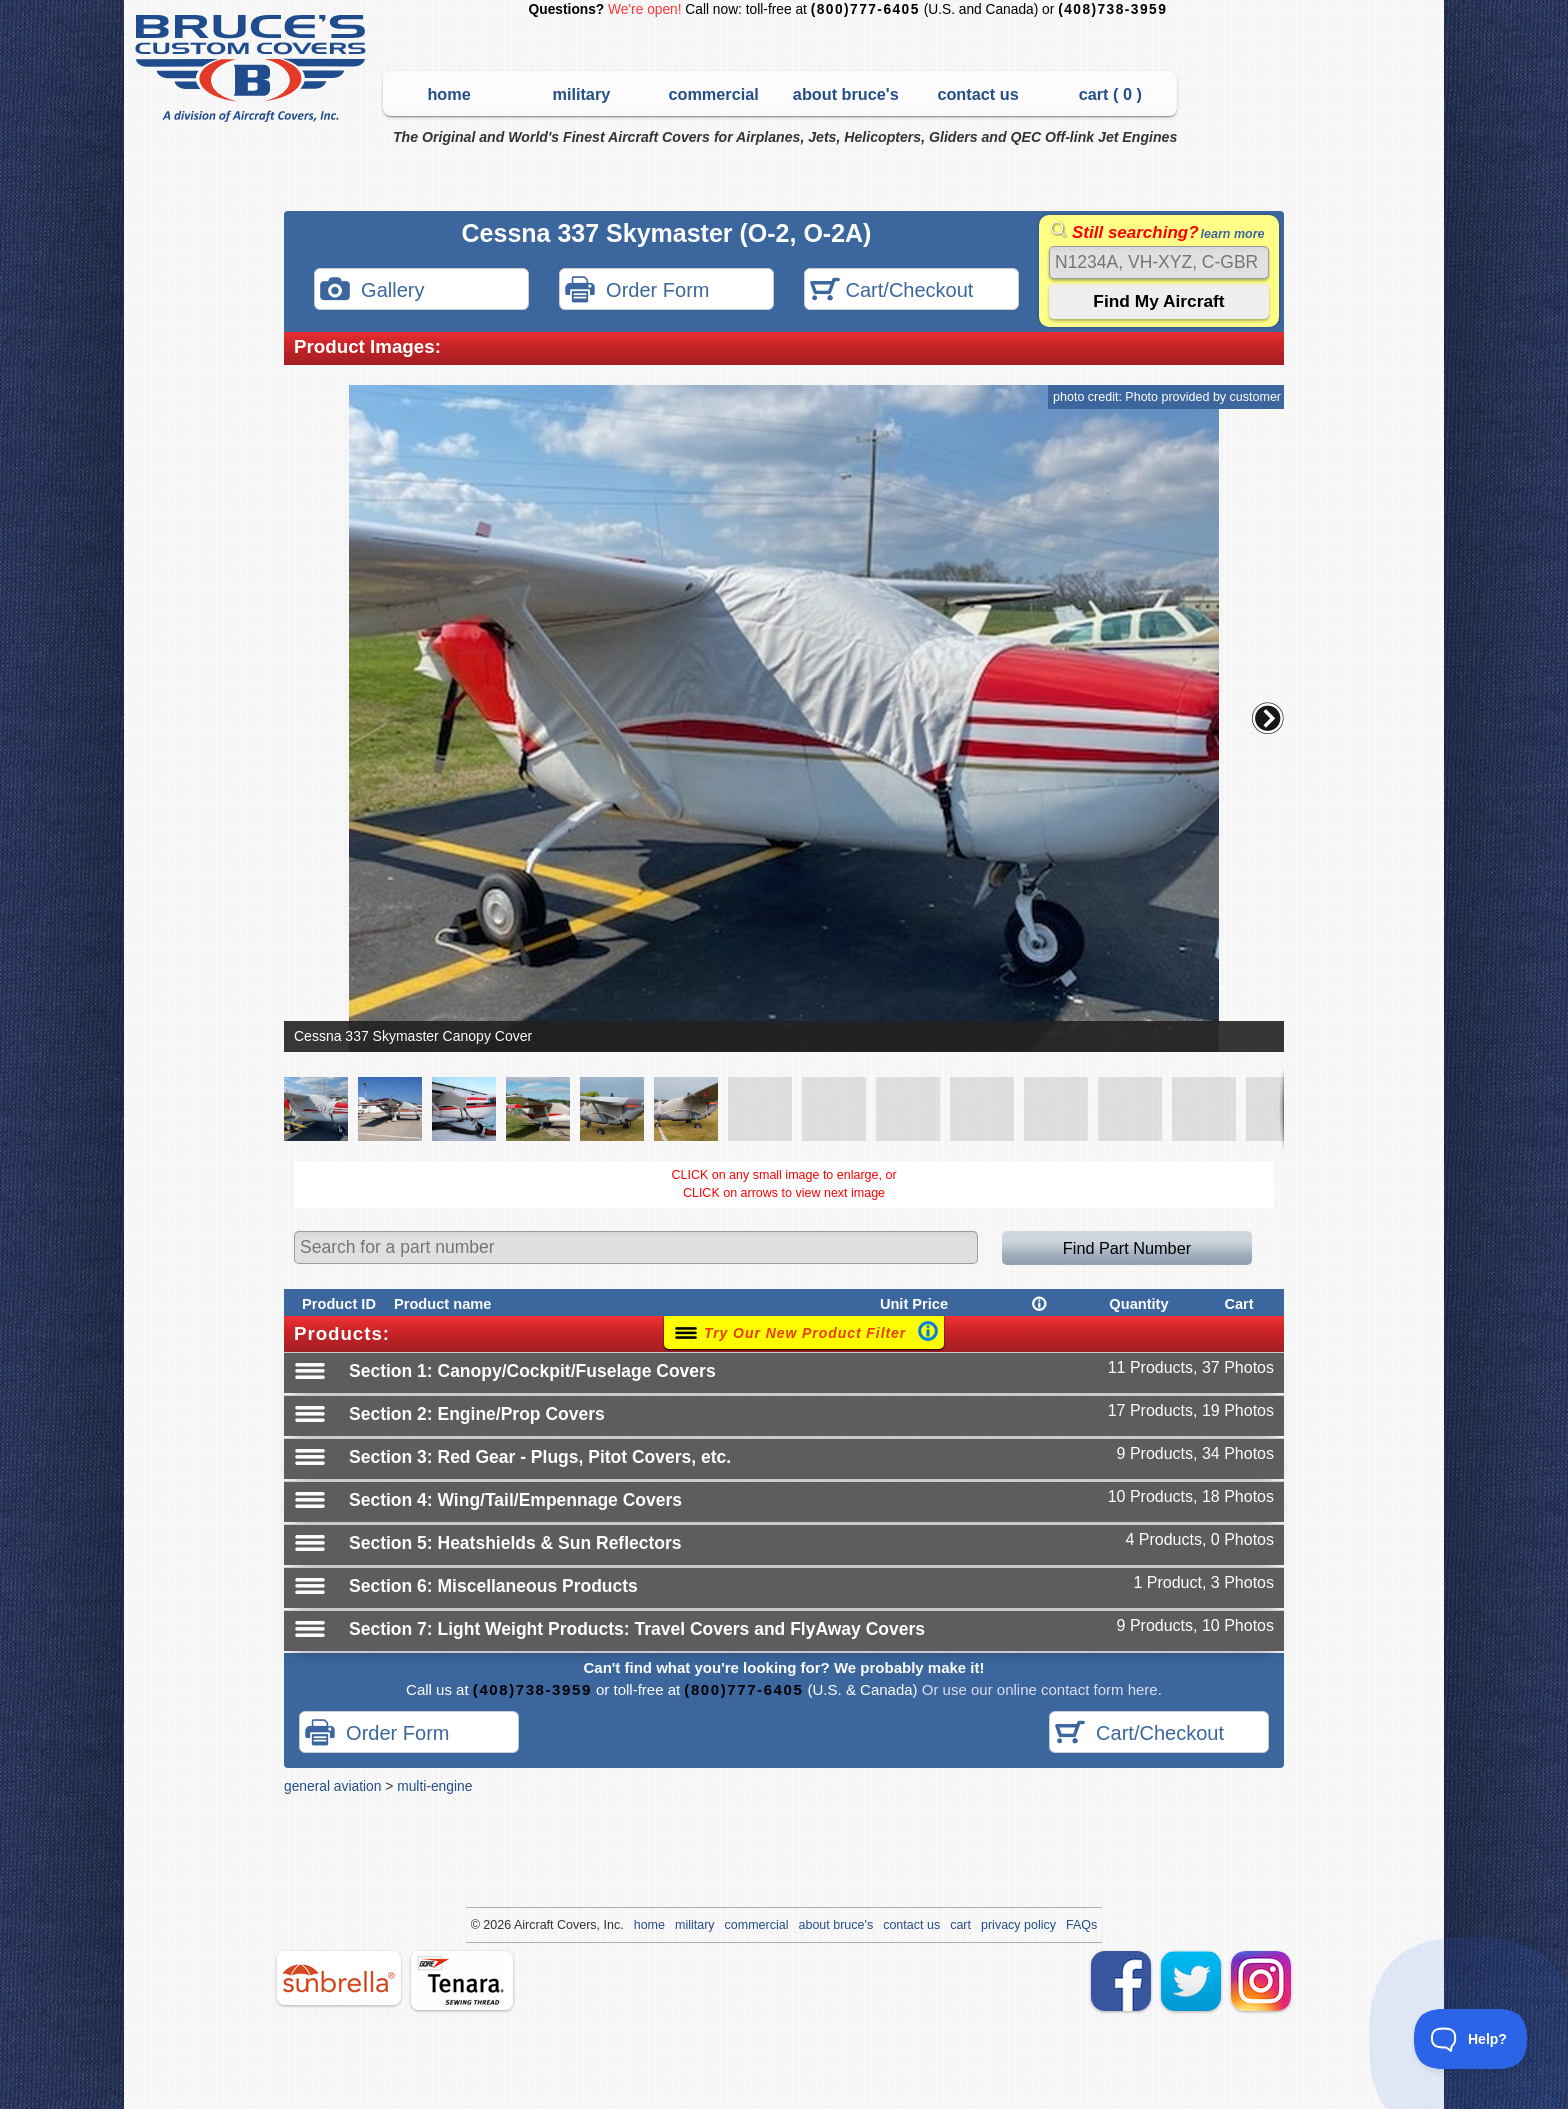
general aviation (332, 1786)
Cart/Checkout (891, 291)
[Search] (1159, 262)
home (448, 94)
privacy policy (1018, 1925)
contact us (977, 94)
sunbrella (339, 1978)
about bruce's (846, 94)
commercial (713, 94)
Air (521, 1925)
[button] (1268, 718)
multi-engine (434, 1786)
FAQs (1081, 1925)
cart (960, 1925)
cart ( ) (1110, 94)
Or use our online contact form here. (1040, 1689)
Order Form (637, 291)
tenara (462, 1980)
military (581, 94)
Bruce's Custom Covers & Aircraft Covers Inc (253, 68)
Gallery (372, 291)
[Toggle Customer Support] (1471, 2039)
